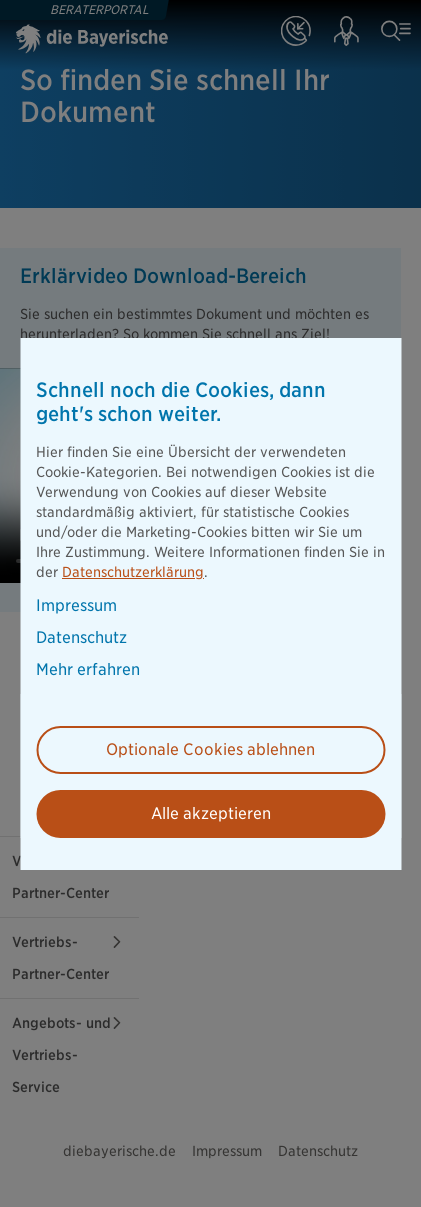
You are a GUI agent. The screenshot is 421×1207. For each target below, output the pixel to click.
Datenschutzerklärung (133, 572)
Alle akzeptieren (211, 813)
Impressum (76, 606)
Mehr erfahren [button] (88, 670)
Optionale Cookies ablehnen (210, 749)
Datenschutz (81, 638)
